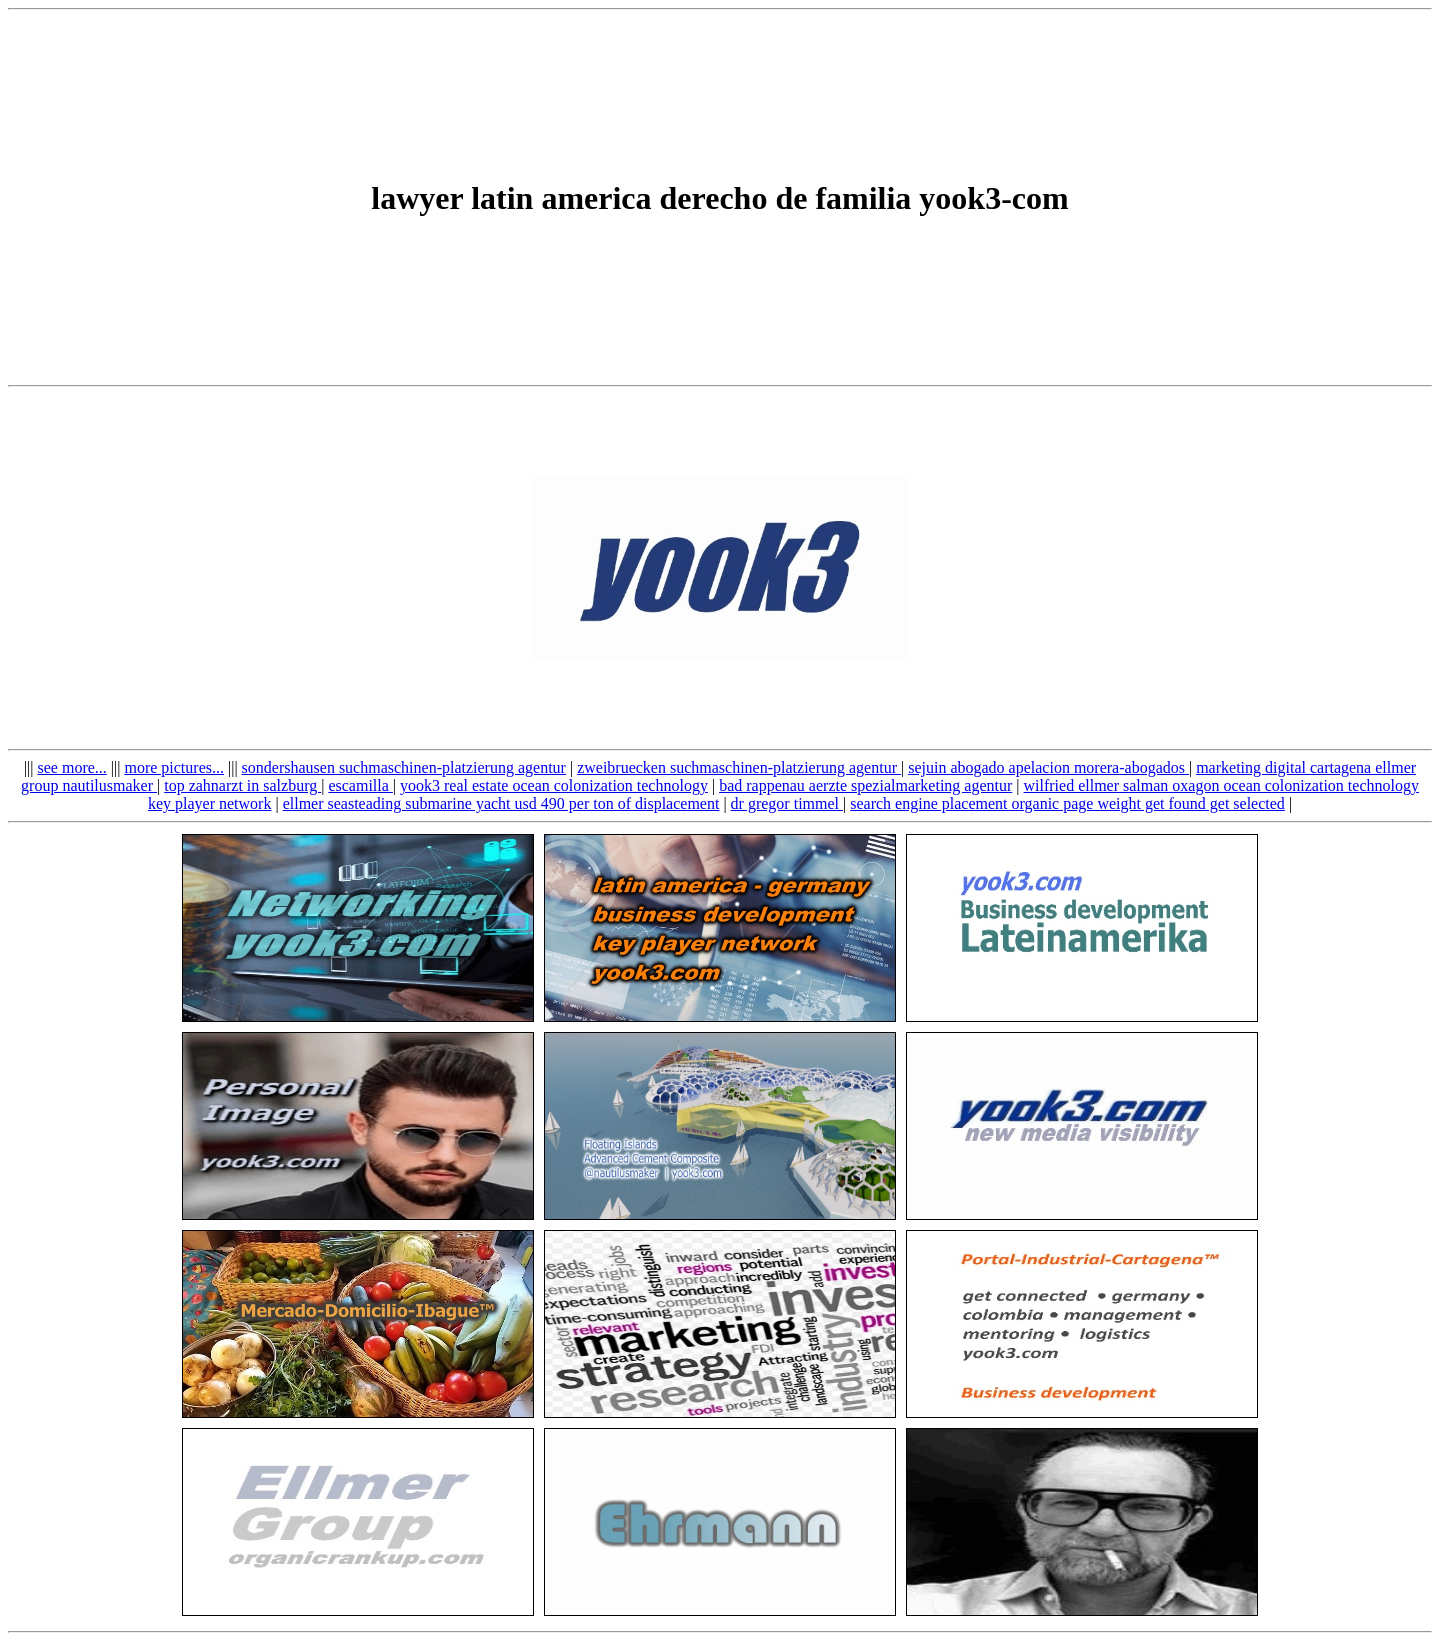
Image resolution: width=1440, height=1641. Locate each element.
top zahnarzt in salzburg (242, 785)
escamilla (360, 785)
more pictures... (174, 767)
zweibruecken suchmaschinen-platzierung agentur (739, 767)
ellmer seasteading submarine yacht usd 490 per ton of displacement (501, 803)
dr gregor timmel (787, 803)
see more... (72, 767)
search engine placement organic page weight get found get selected (1067, 803)
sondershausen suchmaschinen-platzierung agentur (404, 767)
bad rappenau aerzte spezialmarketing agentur (865, 785)
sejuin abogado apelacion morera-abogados (1048, 767)
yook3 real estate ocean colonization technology (554, 785)
